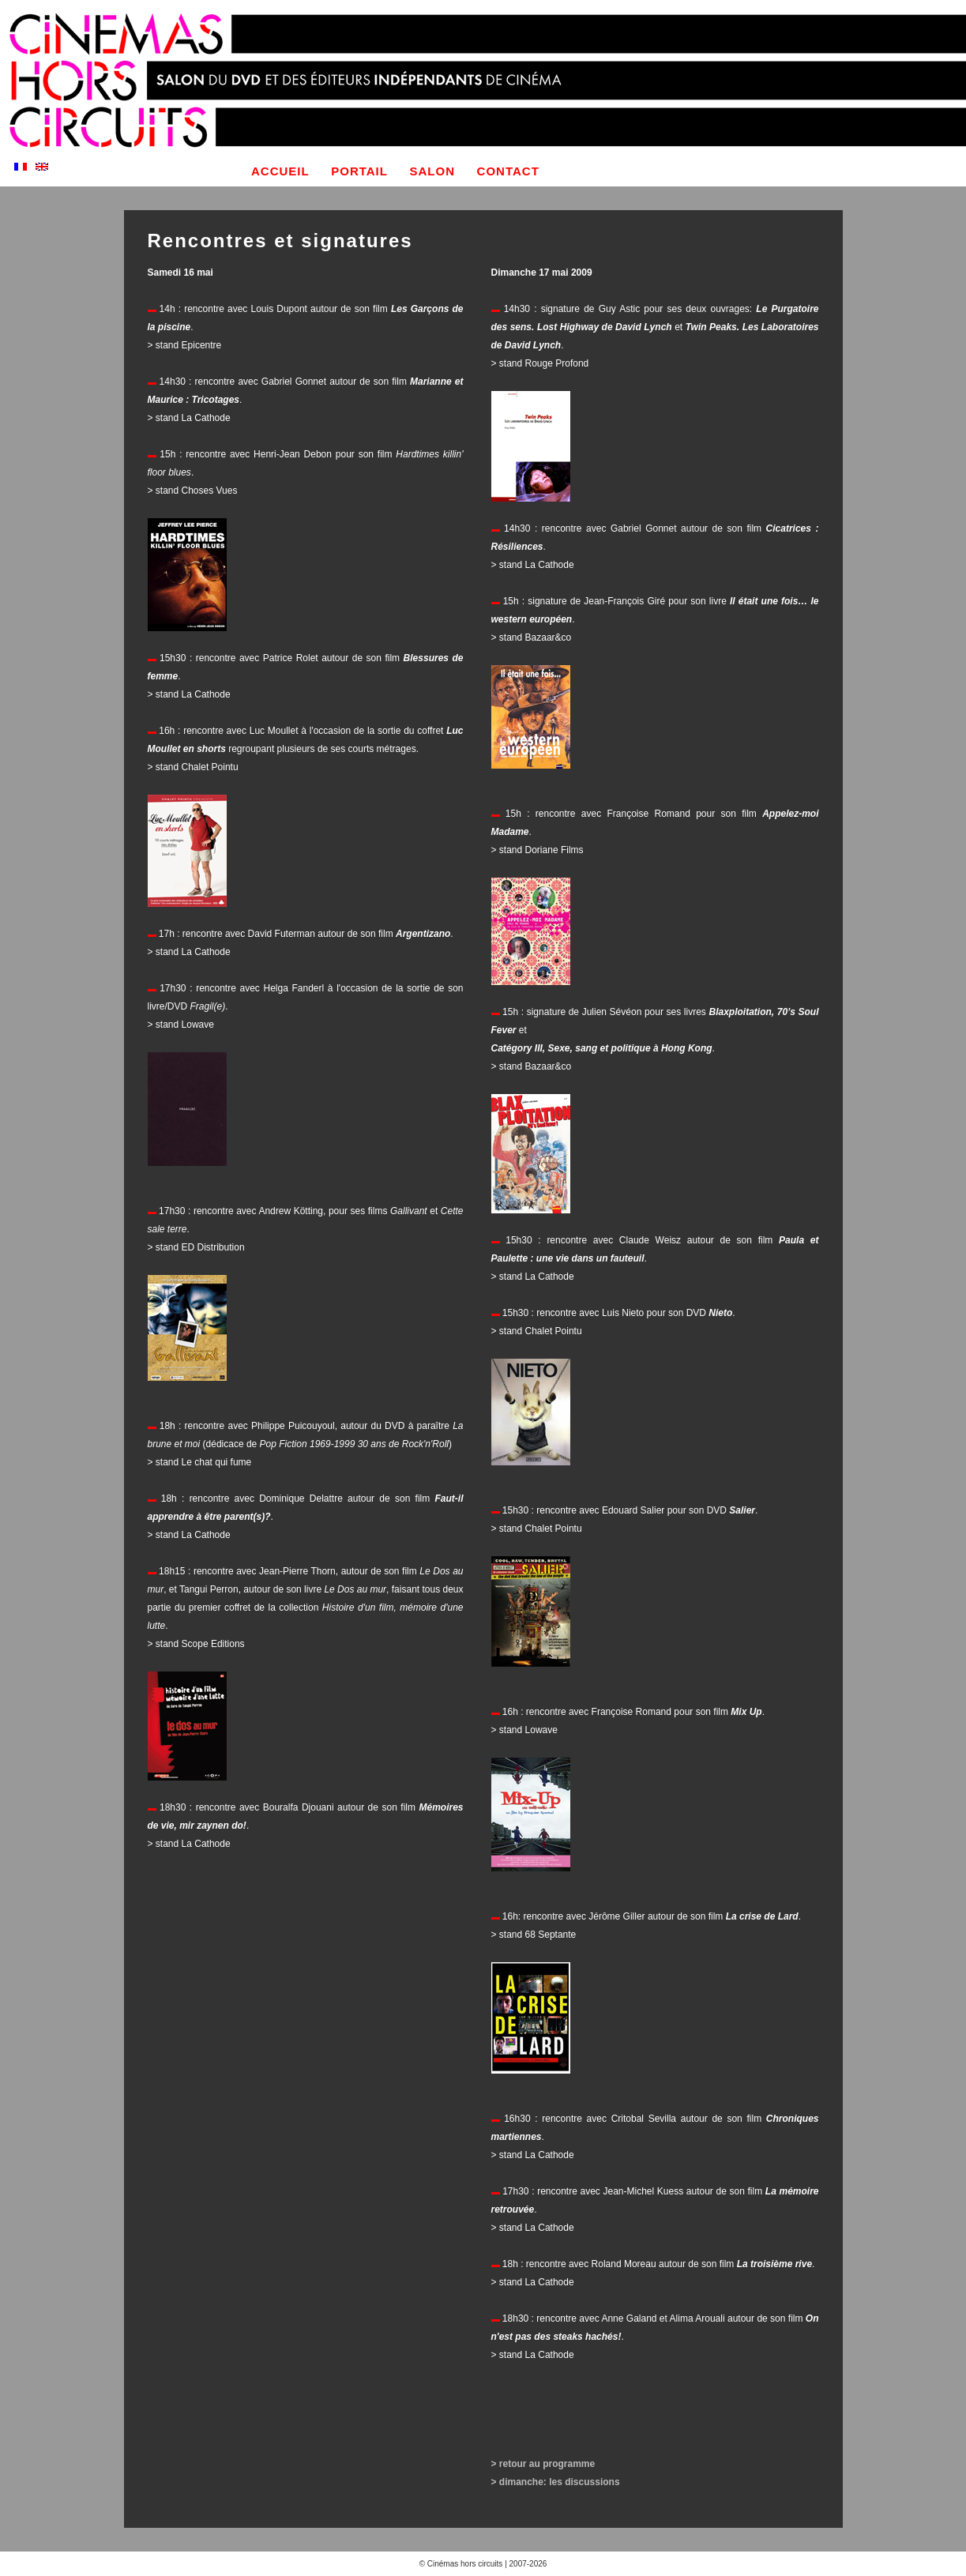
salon (433, 171)
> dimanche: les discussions (555, 2482)
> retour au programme (543, 2463)
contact (508, 171)
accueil (280, 171)
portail (359, 171)
